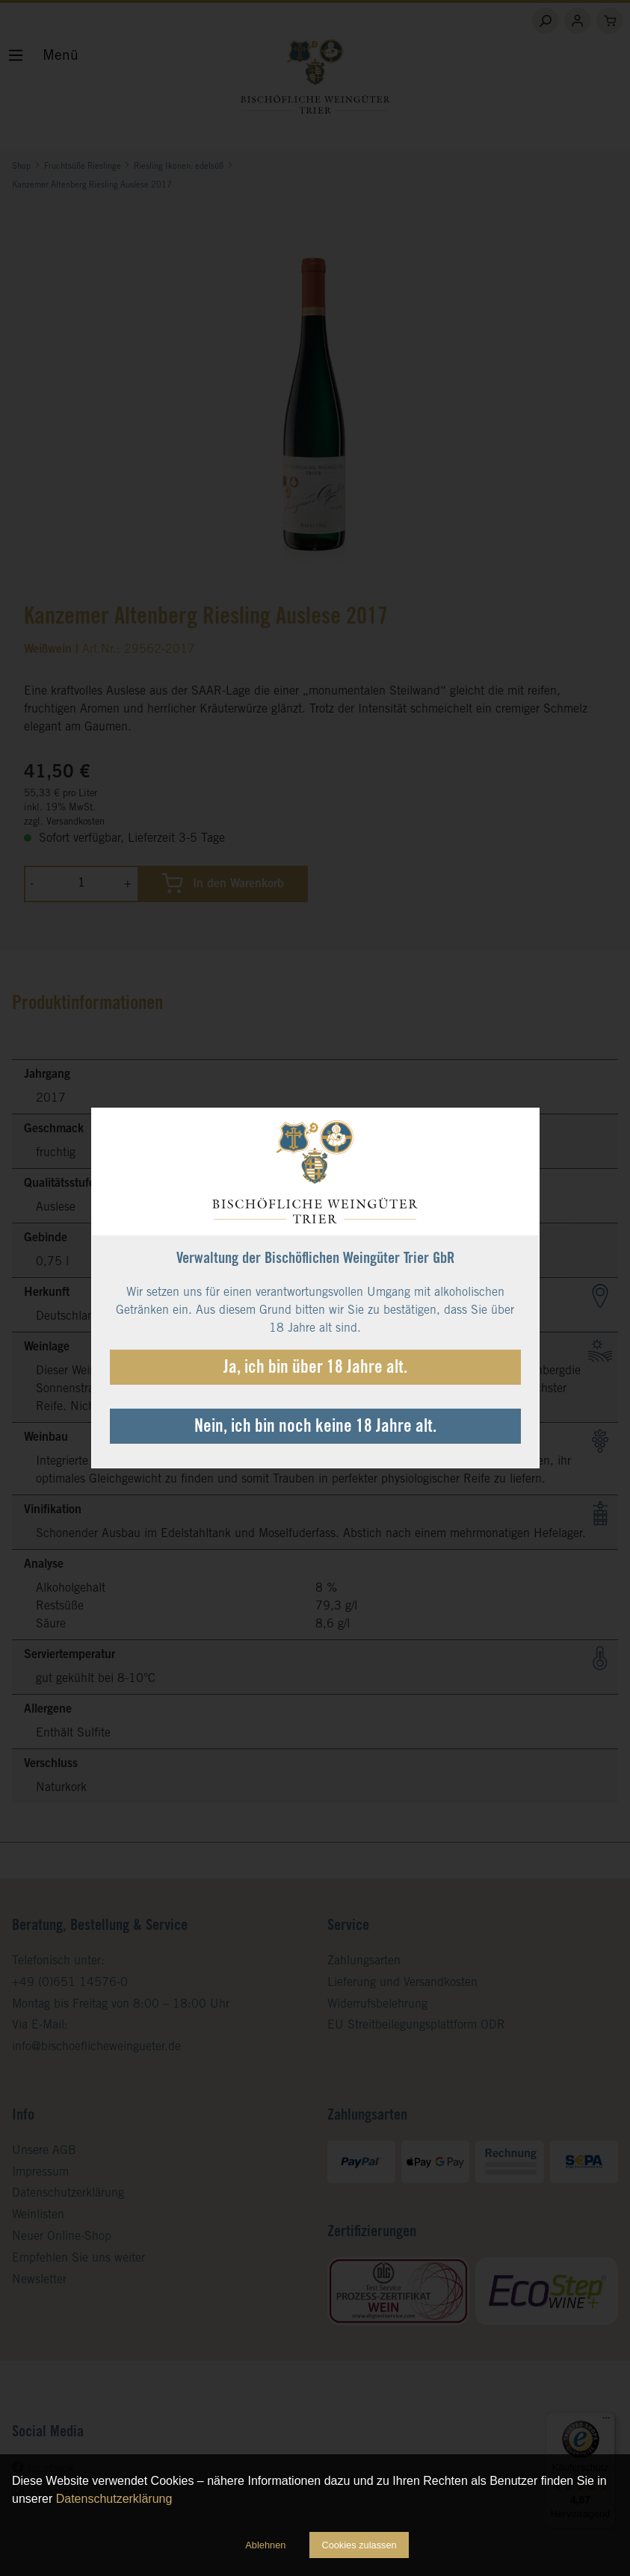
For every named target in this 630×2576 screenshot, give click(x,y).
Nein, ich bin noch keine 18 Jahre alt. (315, 1428)
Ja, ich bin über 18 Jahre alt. (315, 1369)
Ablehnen (265, 2545)
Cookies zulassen (358, 2545)
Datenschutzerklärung (114, 2498)
